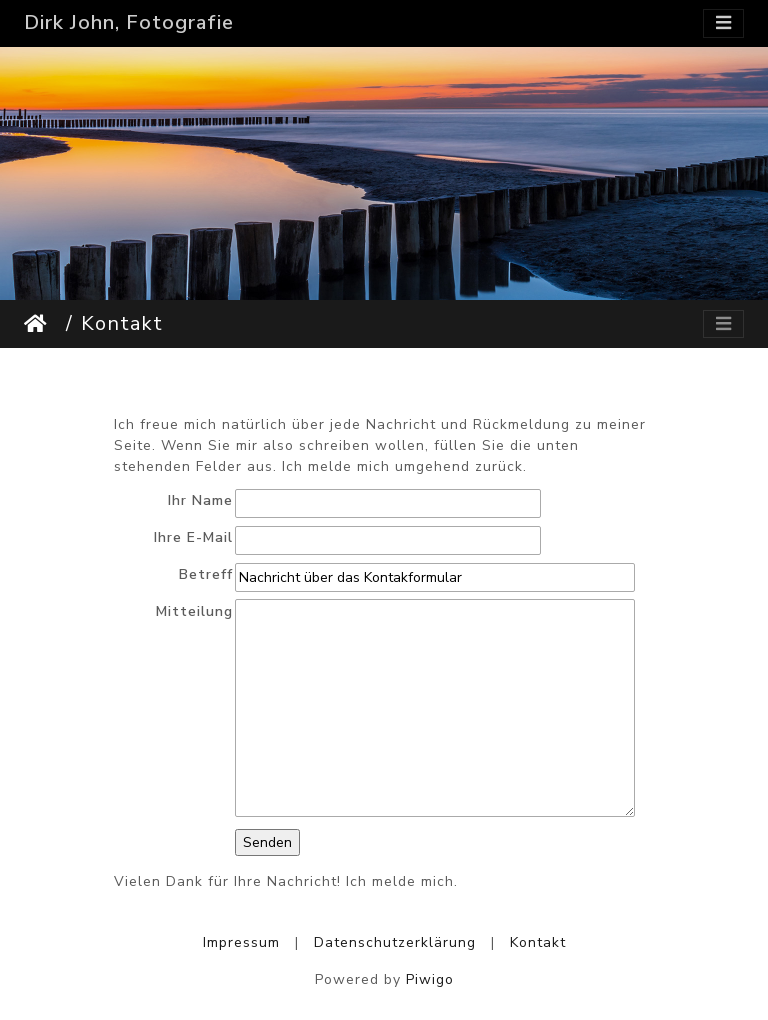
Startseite (41, 324)
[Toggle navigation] (723, 23)
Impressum (241, 942)
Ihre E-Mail (193, 537)
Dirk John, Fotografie (129, 22)
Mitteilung (194, 611)
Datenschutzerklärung (395, 942)
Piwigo (430, 979)
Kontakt (122, 323)
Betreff (206, 574)
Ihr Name (200, 500)
